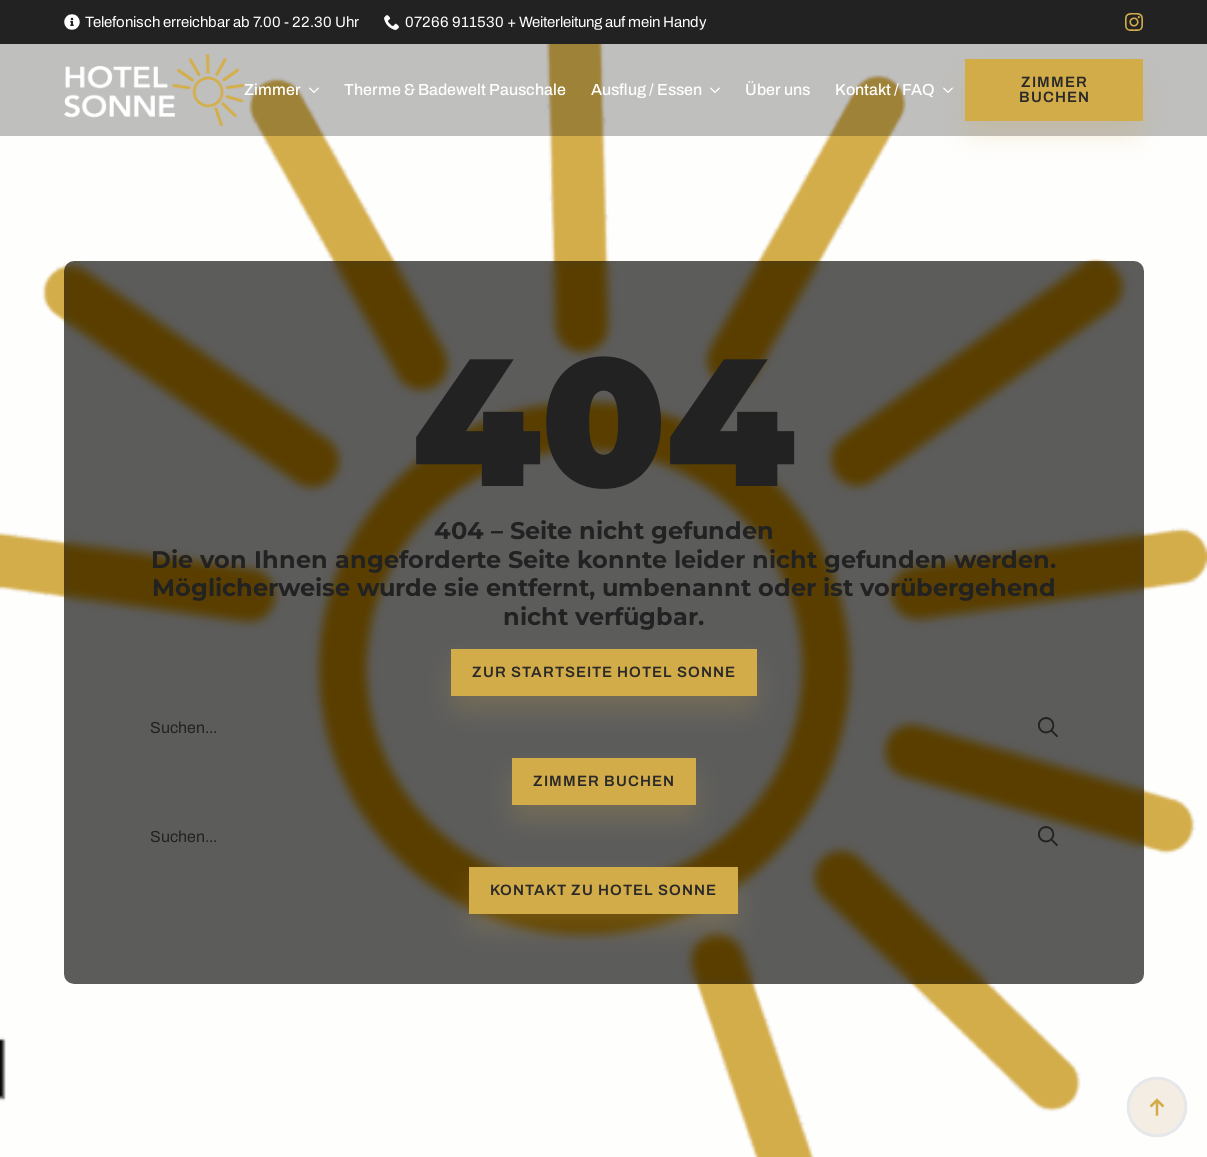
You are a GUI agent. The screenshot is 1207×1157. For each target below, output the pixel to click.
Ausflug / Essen (646, 89)
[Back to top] (1157, 1107)
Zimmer (272, 89)
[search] (1048, 727)
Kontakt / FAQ (885, 89)
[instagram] (1134, 22)
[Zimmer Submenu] (310, 90)
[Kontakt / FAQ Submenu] (944, 90)
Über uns (777, 89)
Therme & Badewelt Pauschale (455, 89)
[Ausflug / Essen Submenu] (711, 90)
